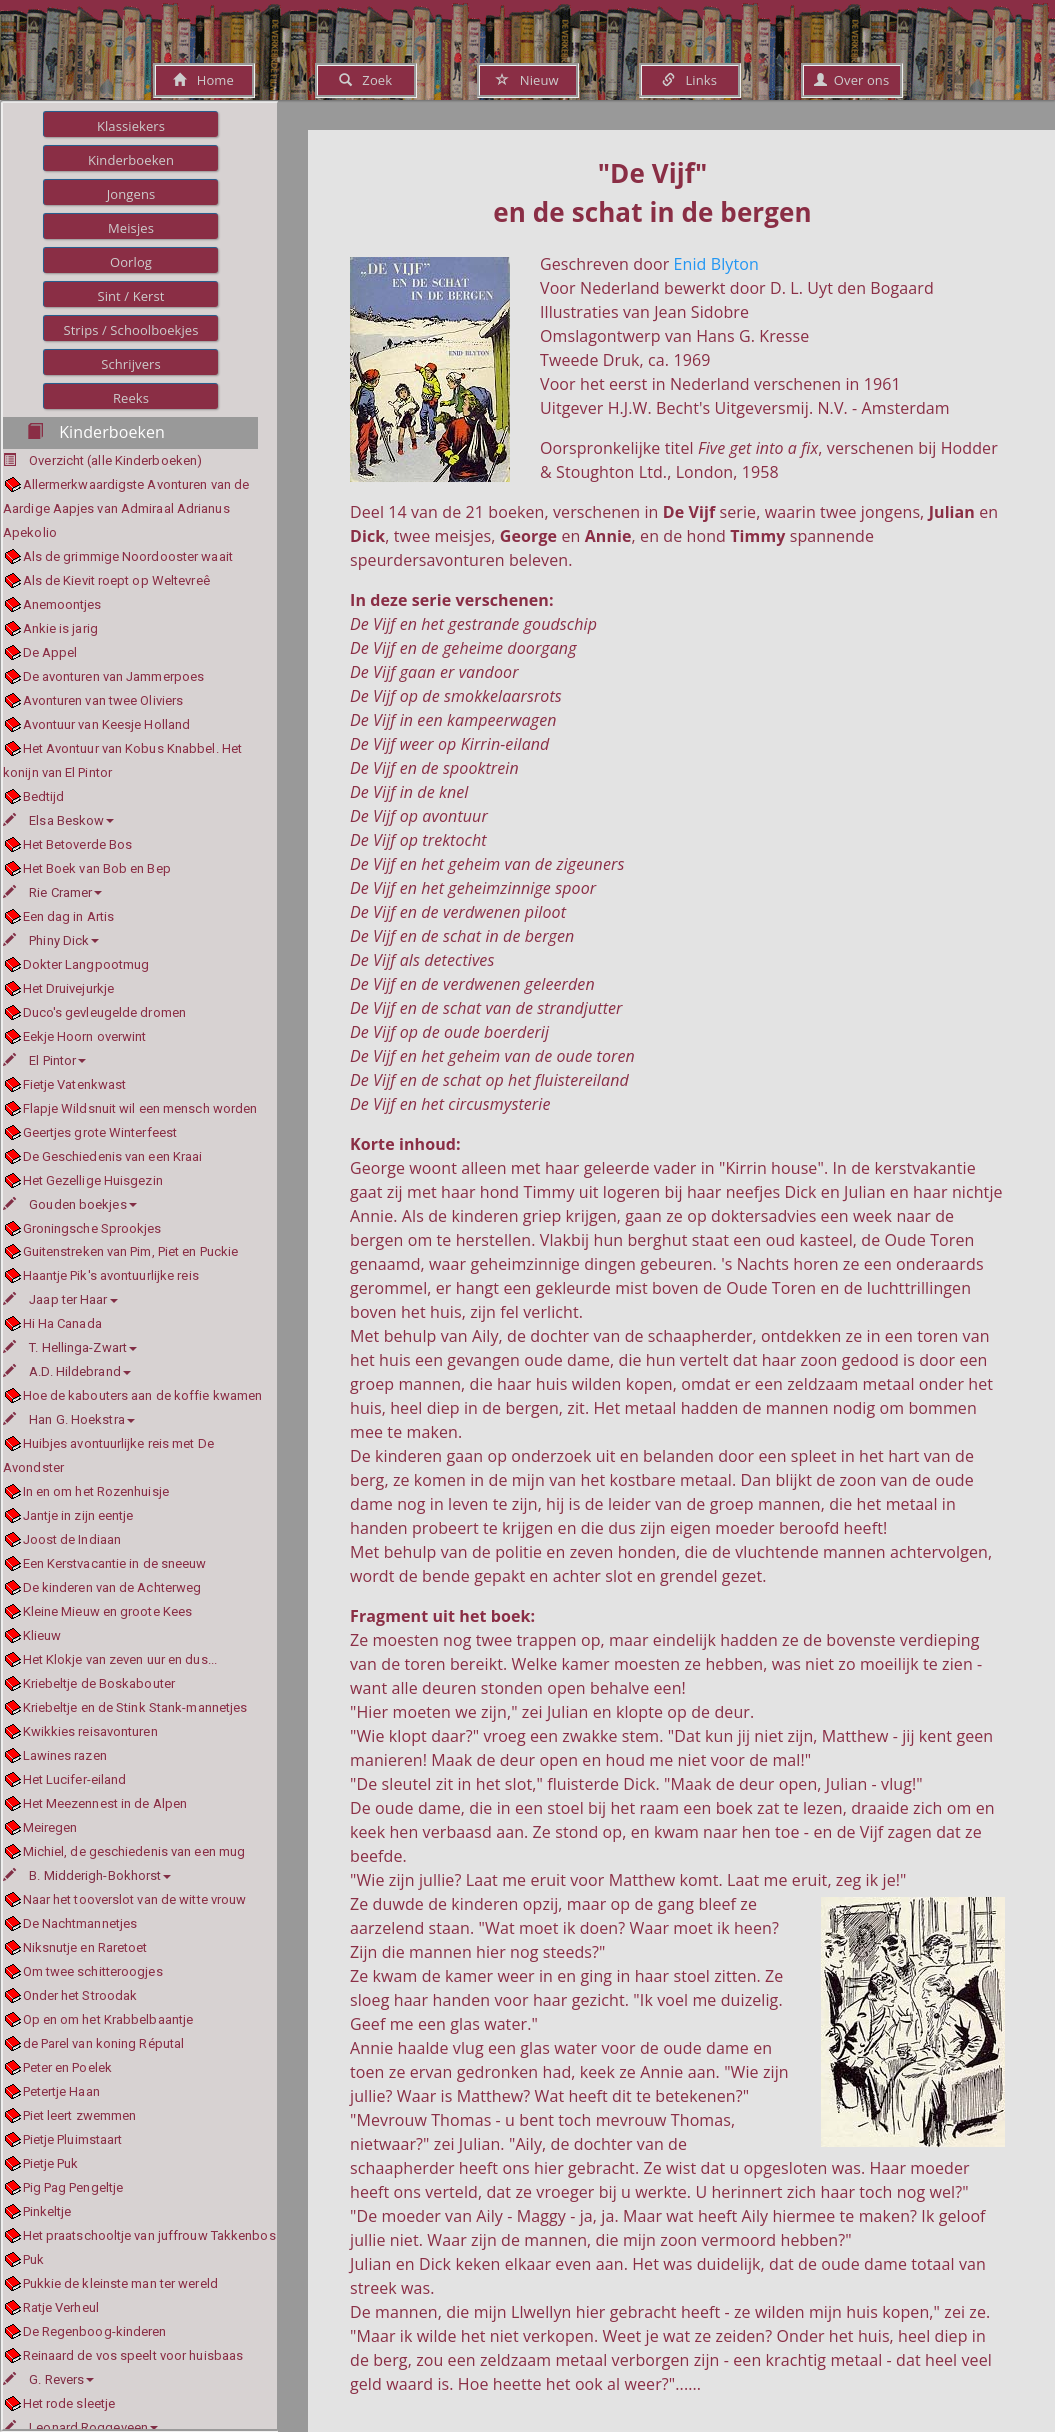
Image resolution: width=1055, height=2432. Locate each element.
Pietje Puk (51, 2163)
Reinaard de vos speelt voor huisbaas (133, 2355)
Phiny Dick (51, 940)
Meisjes (131, 228)
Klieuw (42, 1635)
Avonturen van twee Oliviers (103, 700)
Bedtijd (44, 796)
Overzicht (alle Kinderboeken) (115, 460)
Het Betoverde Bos (78, 844)
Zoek (365, 80)
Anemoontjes (62, 604)
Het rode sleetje (69, 2403)
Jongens (131, 194)
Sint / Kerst (130, 296)
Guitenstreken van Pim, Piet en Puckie (131, 1251)
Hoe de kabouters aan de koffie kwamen (143, 1395)
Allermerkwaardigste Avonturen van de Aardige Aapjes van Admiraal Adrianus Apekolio (126, 508)
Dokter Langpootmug (86, 964)
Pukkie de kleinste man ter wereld (120, 2283)
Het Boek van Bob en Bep (97, 868)
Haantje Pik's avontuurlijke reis (111, 1275)
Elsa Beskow (58, 820)
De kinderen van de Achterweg (112, 1587)
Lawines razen (65, 1755)
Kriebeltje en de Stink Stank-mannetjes (135, 1707)
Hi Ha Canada (62, 1323)
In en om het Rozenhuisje (96, 1491)
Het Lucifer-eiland (75, 1779)
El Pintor (44, 1060)
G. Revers (48, 2379)
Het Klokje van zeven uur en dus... (120, 1659)
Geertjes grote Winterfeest (100, 1132)
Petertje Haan (61, 2091)
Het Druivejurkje (69, 988)
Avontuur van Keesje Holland (107, 724)
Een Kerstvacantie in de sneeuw (115, 1563)
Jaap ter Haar (60, 1299)
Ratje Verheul (61, 2307)
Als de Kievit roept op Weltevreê (116, 580)
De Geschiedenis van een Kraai (113, 1156)
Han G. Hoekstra (69, 1419)
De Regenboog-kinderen (95, 2331)
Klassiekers (131, 126)
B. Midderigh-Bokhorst (87, 1875)
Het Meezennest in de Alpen (105, 1803)
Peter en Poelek (68, 2067)
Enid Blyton (716, 264)
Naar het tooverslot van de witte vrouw (135, 1899)
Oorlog (131, 262)
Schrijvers (131, 364)
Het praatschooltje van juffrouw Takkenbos (149, 2235)
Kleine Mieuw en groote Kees (108, 1611)
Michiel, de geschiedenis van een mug (134, 1851)
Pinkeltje (47, 2211)
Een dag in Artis (69, 916)
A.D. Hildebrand (67, 1371)
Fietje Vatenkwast (75, 1084)
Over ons (851, 80)
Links (689, 80)
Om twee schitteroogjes (93, 1971)
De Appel (50, 652)
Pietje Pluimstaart (73, 2139)
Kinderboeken (131, 160)
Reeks (131, 398)
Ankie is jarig (60, 628)
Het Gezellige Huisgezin (93, 1180)
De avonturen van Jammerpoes (114, 676)
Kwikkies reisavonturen (90, 1731)
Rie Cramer (52, 892)
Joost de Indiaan (72, 1539)
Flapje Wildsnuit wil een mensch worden (140, 1108)
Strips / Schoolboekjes (130, 330)
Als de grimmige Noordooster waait (128, 556)
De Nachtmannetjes (80, 1923)
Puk (33, 2259)
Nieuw (527, 80)
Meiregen (50, 1827)
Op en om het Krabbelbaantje (108, 2019)
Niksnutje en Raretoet (85, 1947)
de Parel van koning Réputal (104, 2043)
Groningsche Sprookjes (92, 1228)
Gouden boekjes (70, 1204)
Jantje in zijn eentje (78, 1515)
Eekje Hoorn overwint (85, 1036)
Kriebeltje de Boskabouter (99, 1683)
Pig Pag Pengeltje (73, 2187)
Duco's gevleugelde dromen (105, 1012)
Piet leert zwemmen (80, 2115)
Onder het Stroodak (80, 1995)
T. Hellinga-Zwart (70, 1347)
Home (203, 80)
